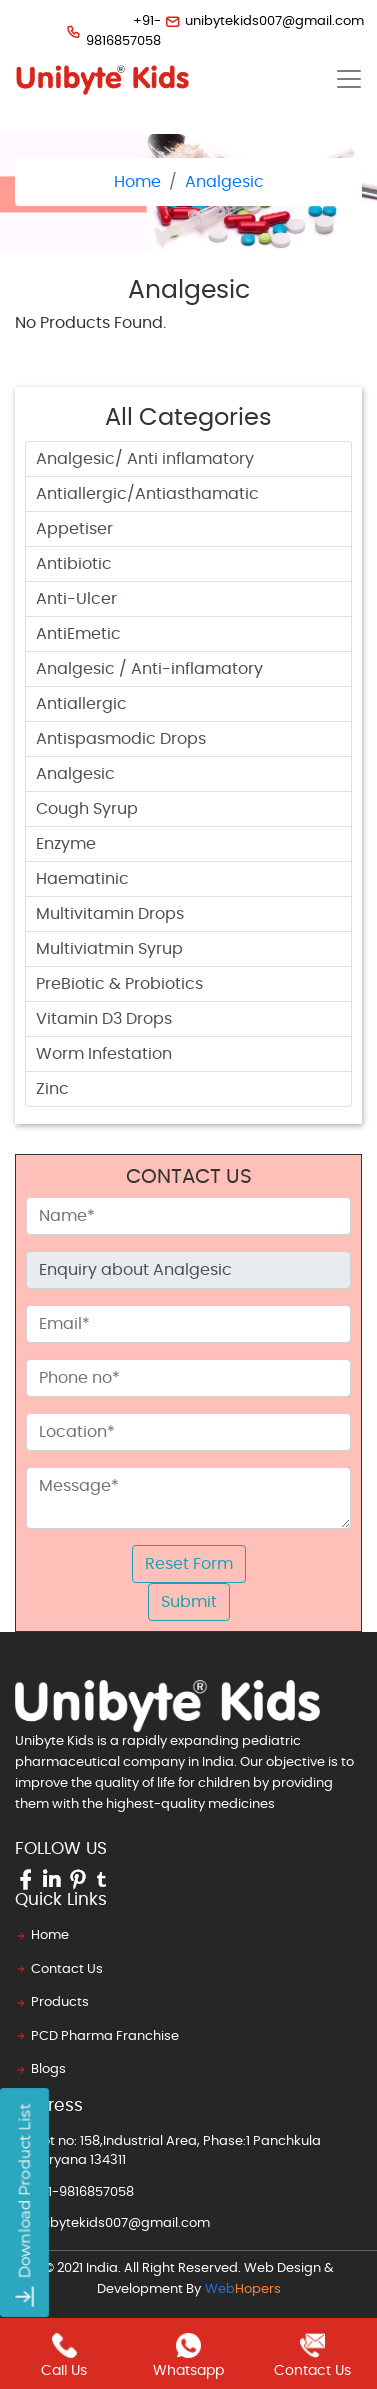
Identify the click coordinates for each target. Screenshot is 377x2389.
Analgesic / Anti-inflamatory (149, 669)
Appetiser (74, 529)
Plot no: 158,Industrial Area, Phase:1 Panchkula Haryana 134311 (168, 2150)
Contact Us (59, 1969)
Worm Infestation (104, 1054)
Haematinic (82, 879)
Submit (189, 1602)
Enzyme (66, 844)
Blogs (40, 2069)
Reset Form (189, 1564)
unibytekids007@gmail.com (255, 21)
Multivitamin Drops (110, 914)
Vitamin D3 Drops (104, 1019)
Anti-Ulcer (76, 599)
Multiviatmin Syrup (109, 949)
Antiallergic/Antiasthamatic (147, 494)
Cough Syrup (87, 809)
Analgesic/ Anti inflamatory (145, 459)
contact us (312, 2355)
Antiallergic (81, 704)
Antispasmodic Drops (121, 739)
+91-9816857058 (104, 31)
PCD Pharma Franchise (97, 2036)
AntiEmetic (78, 634)
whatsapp (188, 2355)
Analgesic (224, 182)
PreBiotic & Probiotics (119, 984)
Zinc (52, 1089)
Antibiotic (74, 564)
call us (64, 2355)
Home (137, 182)
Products (52, 2002)
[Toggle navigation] (349, 79)
